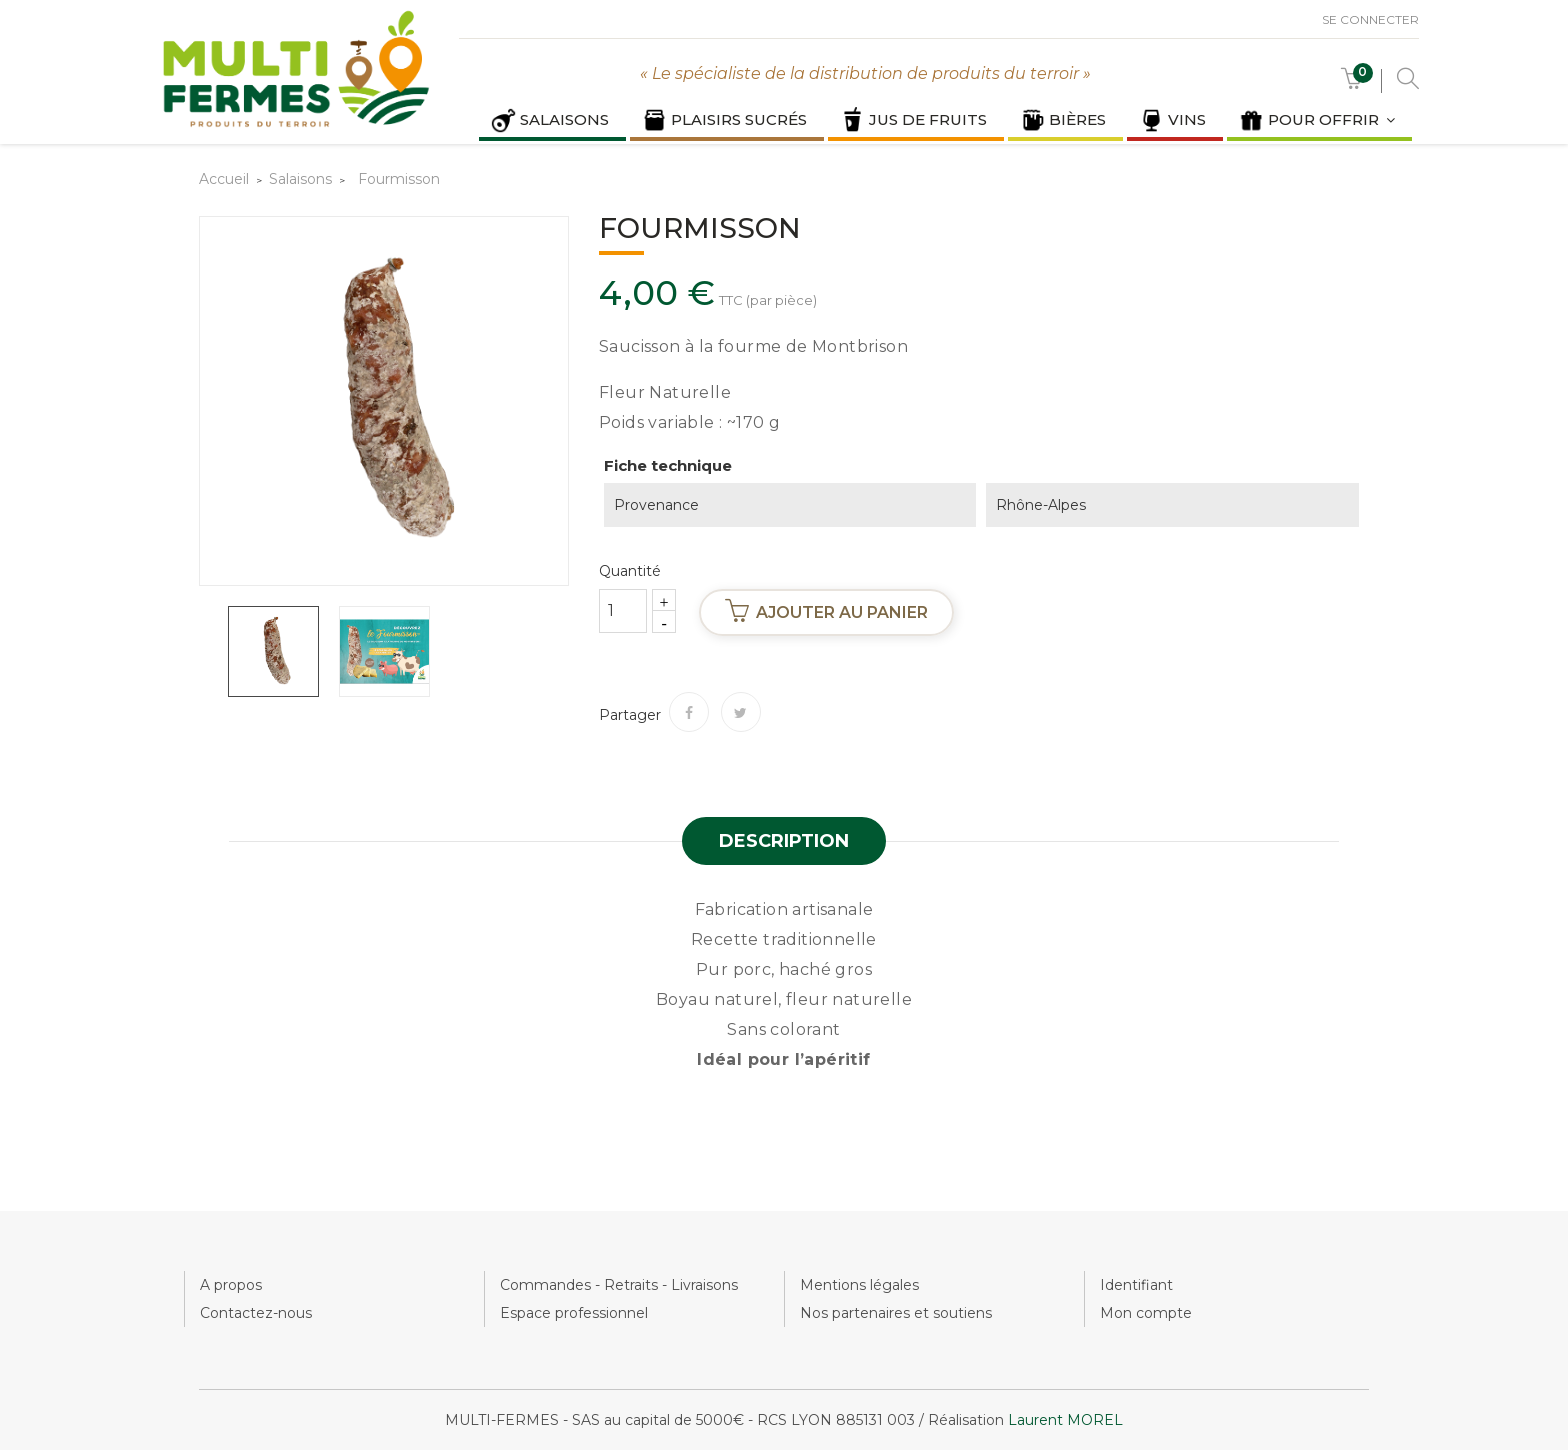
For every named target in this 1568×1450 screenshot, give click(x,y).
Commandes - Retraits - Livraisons (619, 1285)
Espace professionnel (574, 1313)
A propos (231, 1285)
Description (784, 841)
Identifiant (1136, 1285)
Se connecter (1370, 19)
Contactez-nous (256, 1313)
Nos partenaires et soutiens (896, 1313)
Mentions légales (859, 1285)
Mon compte (1146, 1313)
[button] (1352, 83)
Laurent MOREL (1065, 1420)
